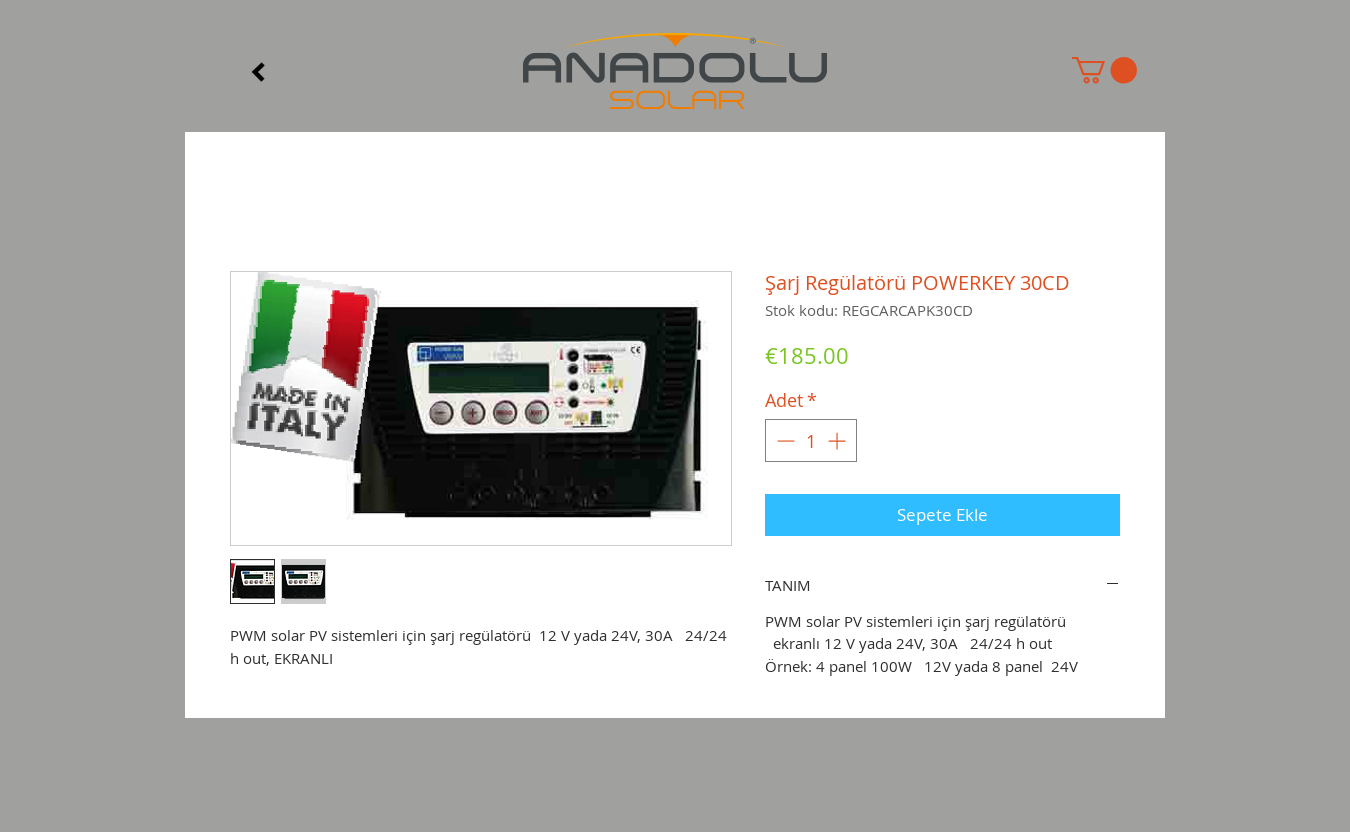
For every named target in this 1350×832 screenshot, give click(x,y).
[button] (1104, 70)
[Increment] (838, 440)
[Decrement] (783, 440)
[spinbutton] (811, 440)
